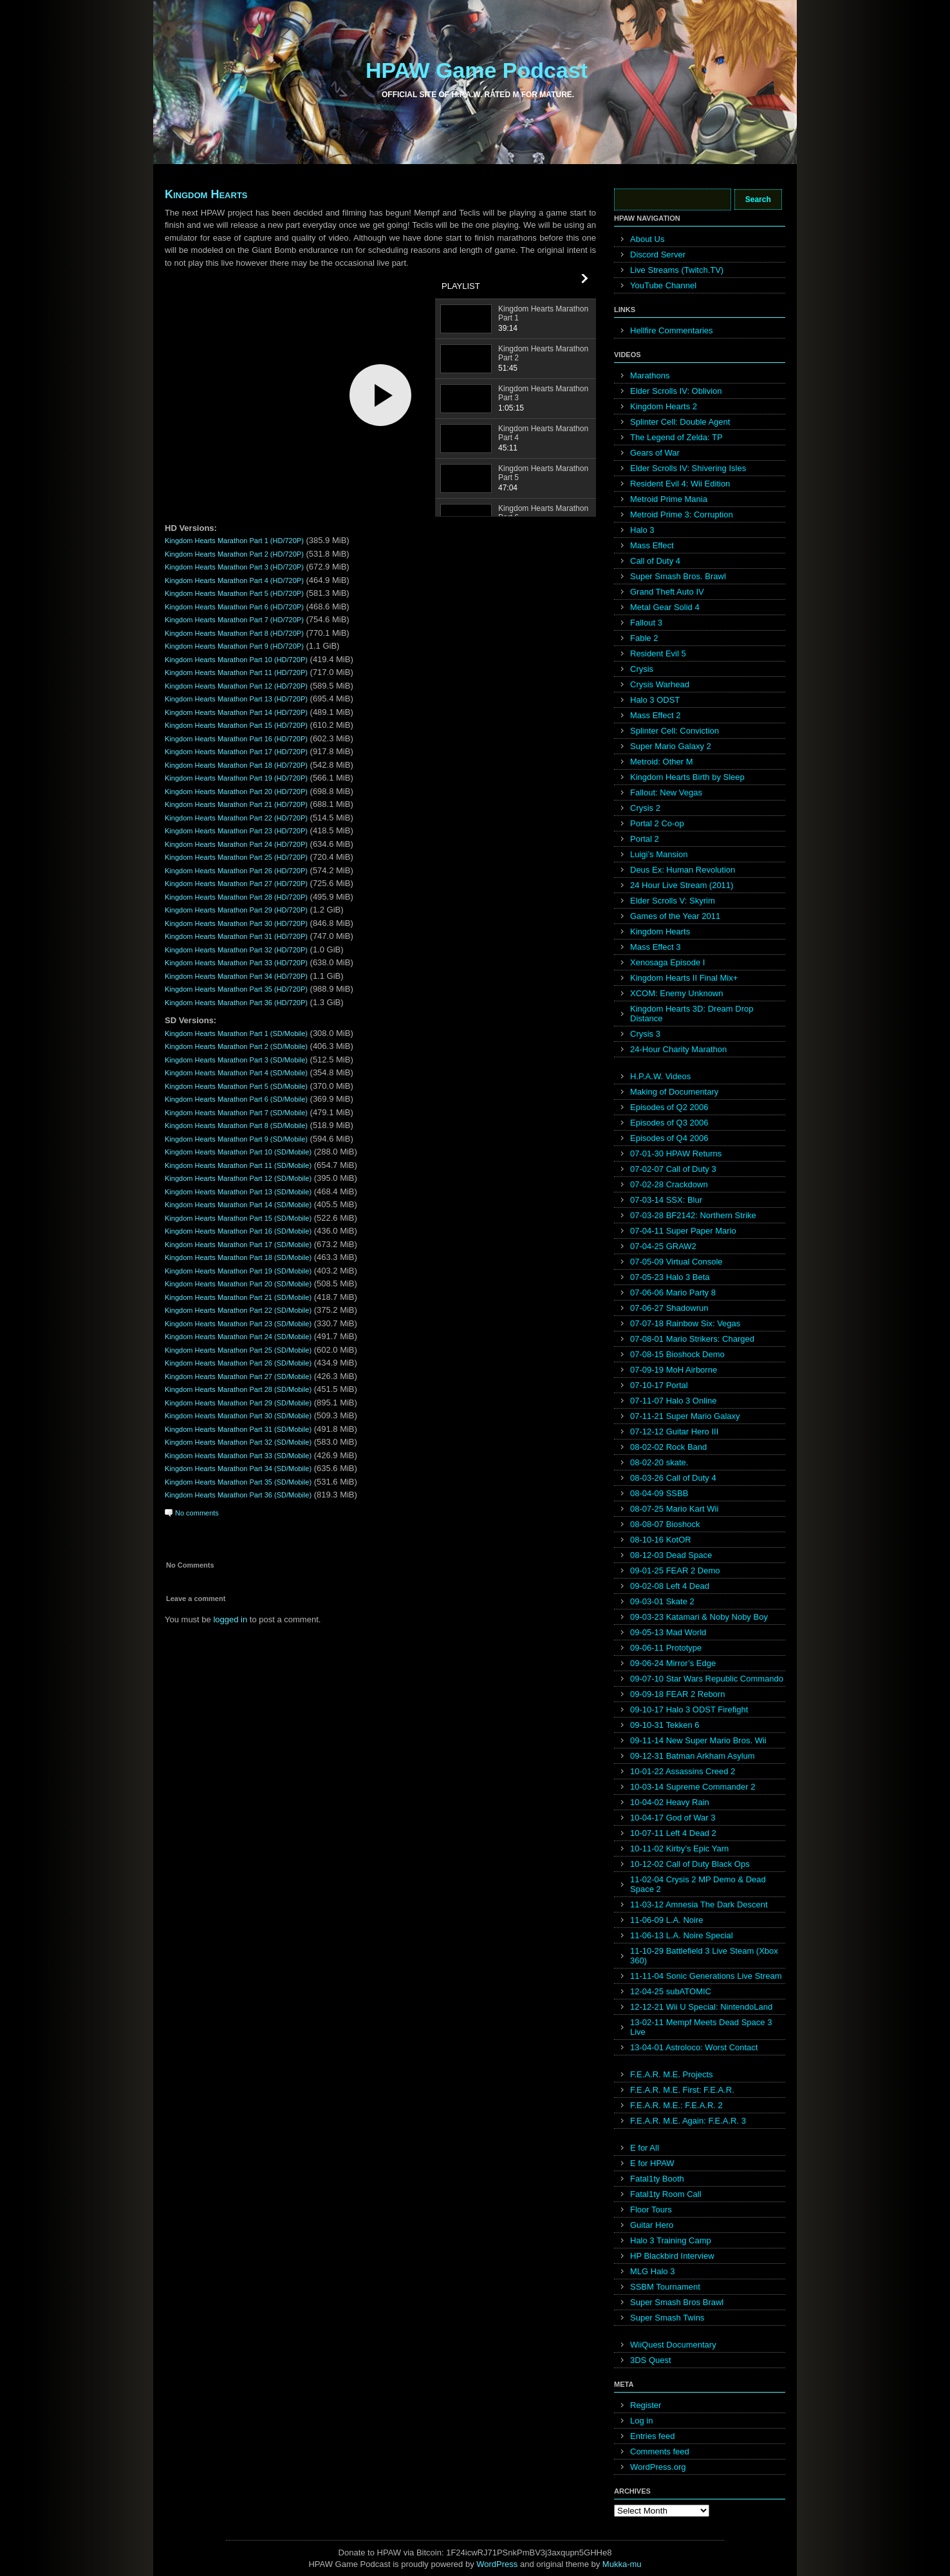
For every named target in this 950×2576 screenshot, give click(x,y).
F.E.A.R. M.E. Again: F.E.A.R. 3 (688, 2121)
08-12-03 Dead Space (671, 1555)
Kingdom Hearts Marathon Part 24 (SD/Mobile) (238, 1336)
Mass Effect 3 (655, 947)
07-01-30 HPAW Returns (676, 1153)
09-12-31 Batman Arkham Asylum (692, 1756)
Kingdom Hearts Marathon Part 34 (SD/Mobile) (238, 1468)
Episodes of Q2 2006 (669, 1107)
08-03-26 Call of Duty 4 (673, 1478)
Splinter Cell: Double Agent (680, 422)
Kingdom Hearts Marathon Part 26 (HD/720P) (236, 871)
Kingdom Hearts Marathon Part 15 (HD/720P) (236, 725)
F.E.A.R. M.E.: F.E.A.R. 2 (676, 2105)
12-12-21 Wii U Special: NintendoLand (701, 2007)
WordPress (496, 2564)
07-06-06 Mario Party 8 (673, 1292)
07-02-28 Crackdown (669, 1184)
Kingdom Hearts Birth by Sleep (687, 777)
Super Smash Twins (667, 2317)
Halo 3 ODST (655, 700)
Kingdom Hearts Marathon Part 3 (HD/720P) (234, 567)
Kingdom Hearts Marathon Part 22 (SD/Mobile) (238, 1310)
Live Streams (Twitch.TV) (676, 270)
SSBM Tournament (665, 2287)
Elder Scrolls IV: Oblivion (676, 391)
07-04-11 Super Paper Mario (683, 1231)
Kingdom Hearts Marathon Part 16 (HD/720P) (236, 739)
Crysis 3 (645, 1034)
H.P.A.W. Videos (660, 1076)
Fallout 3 (646, 622)
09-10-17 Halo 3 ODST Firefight (689, 1709)
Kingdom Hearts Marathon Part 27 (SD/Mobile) (238, 1376)
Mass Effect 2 (655, 715)
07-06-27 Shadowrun (669, 1308)
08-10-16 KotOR (660, 1539)
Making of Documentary (674, 1092)
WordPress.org (657, 2467)
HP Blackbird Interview (672, 2256)
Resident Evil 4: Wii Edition (680, 483)
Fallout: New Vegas (666, 792)
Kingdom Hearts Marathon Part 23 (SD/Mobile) (238, 1324)
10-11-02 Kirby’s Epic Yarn (679, 1848)
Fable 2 (644, 638)
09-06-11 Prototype (666, 1648)
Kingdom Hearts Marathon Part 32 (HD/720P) (236, 950)
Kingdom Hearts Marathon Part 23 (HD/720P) (236, 831)
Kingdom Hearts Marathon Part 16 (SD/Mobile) (238, 1231)
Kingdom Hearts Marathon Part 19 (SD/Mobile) (238, 1271)
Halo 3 (642, 530)
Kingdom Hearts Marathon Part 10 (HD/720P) (236, 659)
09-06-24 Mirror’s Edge (673, 1663)
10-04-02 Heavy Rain (669, 1802)
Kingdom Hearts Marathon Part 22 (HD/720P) (236, 818)
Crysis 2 (645, 808)
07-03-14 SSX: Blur (666, 1200)
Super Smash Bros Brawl (676, 2302)
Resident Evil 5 (658, 653)
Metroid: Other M (661, 761)
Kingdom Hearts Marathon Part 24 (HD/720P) (236, 844)
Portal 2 (644, 839)
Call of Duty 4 (655, 561)
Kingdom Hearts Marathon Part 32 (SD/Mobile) (238, 1442)
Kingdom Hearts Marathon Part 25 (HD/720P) (236, 857)
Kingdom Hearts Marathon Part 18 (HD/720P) (236, 765)
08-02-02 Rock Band (668, 1447)
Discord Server (657, 254)
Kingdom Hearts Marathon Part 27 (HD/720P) (236, 883)
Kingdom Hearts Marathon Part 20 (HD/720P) (236, 791)
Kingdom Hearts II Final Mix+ (684, 978)
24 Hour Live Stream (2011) (681, 885)
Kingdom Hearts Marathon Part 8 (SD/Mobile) (236, 1125)
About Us (647, 239)
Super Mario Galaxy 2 (670, 746)
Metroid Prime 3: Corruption (681, 514)
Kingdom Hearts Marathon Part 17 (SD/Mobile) (238, 1244)
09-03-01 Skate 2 (662, 1601)
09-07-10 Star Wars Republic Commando (706, 1678)
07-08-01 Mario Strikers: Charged (692, 1339)
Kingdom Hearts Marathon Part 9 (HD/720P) (234, 646)
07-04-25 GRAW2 (663, 1246)
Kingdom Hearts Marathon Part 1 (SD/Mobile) (236, 1033)
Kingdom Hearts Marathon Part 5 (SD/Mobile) (236, 1086)
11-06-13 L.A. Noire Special (681, 1935)
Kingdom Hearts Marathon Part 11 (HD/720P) (236, 672)
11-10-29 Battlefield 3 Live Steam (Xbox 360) (704, 1955)
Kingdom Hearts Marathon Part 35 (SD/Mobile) (238, 1482)
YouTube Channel (663, 285)
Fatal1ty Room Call (666, 2194)
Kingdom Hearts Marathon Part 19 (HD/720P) (236, 778)
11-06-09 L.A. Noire (666, 1920)
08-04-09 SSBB (659, 1493)
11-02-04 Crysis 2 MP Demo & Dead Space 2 (698, 1884)
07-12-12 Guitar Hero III (674, 1431)
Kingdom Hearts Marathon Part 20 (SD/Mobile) (238, 1284)
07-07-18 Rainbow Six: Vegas (685, 1323)
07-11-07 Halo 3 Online (673, 1400)
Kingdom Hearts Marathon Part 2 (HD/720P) (234, 554)
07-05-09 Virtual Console (676, 1261)
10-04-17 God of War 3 (672, 1817)
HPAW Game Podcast (477, 70)
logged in (230, 1619)
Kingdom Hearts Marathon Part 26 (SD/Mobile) (238, 1363)
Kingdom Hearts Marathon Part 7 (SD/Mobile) (236, 1113)
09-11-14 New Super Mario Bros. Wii (698, 1740)
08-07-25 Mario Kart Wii (674, 1509)
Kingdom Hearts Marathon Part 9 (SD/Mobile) (236, 1139)
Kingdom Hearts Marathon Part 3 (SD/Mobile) (236, 1060)
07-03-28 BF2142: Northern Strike (693, 1215)
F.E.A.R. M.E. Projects (671, 2074)
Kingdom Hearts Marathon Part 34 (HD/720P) (236, 976)
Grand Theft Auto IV (667, 592)
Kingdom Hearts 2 (663, 406)
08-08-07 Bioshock (665, 1524)
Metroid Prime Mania (668, 499)
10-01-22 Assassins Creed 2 (682, 1771)
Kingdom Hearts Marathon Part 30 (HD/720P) (236, 923)
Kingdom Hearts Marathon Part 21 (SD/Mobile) (238, 1297)
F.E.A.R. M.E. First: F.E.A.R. (682, 2090)
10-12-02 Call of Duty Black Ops (690, 1864)
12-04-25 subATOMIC (670, 1991)
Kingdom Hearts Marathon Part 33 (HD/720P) (236, 963)
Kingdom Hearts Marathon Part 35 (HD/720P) (236, 989)
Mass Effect (652, 545)
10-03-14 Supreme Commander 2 (692, 1787)
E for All (644, 2148)
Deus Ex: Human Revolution (682, 870)
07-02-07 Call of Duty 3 (673, 1169)
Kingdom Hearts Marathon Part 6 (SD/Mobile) (236, 1099)
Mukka (614, 2564)
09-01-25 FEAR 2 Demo (675, 1570)
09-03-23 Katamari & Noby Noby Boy (699, 1617)
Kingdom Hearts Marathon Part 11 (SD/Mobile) (238, 1165)
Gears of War (655, 453)
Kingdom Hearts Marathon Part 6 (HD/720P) (234, 607)
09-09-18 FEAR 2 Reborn (677, 1694)
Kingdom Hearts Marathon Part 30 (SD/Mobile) (238, 1416)
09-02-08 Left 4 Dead (669, 1586)
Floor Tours (651, 2209)
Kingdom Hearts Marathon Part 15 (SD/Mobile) (238, 1218)
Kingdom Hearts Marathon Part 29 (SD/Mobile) (238, 1403)
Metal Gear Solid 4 (665, 607)
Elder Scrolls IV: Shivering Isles (688, 468)
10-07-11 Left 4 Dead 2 (673, 1833)
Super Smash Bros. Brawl (678, 576)
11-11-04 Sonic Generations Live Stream (706, 1976)
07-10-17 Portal (659, 1385)
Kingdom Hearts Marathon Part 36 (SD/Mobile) (238, 1495)
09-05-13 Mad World (668, 1632)
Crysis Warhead (659, 684)
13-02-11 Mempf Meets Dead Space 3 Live (701, 2027)
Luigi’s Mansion (658, 854)
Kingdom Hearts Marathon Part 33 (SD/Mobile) (238, 1455)
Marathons (649, 375)
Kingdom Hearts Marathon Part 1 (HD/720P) (234, 540)
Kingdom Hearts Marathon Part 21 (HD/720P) (236, 804)
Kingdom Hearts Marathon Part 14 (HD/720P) (236, 712)
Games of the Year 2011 (675, 916)
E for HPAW (652, 2163)
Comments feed (659, 2451)
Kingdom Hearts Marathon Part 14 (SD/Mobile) (238, 1205)
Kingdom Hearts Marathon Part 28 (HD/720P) (236, 897)
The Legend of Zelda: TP (676, 437)
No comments (197, 1513)
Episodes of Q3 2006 (669, 1122)
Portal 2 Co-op (657, 823)
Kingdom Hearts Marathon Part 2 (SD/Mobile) (236, 1046)
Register (645, 2405)
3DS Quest (650, 2360)
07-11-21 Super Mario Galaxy (685, 1416)
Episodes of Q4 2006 (669, 1138)
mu (636, 2564)
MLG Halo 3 (652, 2271)
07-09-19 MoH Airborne (673, 1370)
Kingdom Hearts (206, 194)
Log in (641, 2420)
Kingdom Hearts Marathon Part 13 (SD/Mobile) (238, 1192)
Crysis (641, 669)
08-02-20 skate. (659, 1462)
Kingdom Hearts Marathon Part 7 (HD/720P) (234, 620)
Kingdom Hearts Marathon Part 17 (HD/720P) (236, 751)
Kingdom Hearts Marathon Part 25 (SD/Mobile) (238, 1350)
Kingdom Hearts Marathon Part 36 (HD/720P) (236, 1002)
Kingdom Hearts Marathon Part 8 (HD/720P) (234, 633)
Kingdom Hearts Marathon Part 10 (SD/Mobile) (238, 1152)
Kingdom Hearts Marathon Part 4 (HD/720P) (234, 580)
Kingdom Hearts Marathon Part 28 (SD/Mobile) (238, 1389)
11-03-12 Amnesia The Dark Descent (699, 1904)
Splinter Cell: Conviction (674, 731)
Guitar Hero (651, 2225)
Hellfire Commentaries (671, 330)
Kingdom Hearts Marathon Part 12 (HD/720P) (236, 686)
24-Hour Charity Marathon (678, 1049)
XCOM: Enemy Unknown (676, 993)
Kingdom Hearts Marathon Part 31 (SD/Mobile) (238, 1429)
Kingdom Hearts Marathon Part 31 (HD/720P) (236, 936)
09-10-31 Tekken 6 (664, 1725)
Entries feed (652, 2436)
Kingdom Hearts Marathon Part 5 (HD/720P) (234, 593)
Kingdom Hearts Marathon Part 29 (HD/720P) (236, 910)
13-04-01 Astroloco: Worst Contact (694, 2047)
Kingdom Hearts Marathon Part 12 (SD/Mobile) (238, 1178)
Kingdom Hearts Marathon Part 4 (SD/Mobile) (236, 1073)
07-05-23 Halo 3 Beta (670, 1277)
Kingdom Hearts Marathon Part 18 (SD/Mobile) (238, 1257)
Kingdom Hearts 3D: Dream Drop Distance (691, 1013)
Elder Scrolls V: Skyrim (672, 900)
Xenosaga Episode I (667, 962)
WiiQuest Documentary (673, 2344)
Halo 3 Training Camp (670, 2240)
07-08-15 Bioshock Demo (677, 1354)
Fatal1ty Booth (657, 2178)
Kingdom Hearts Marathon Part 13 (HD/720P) (236, 699)
